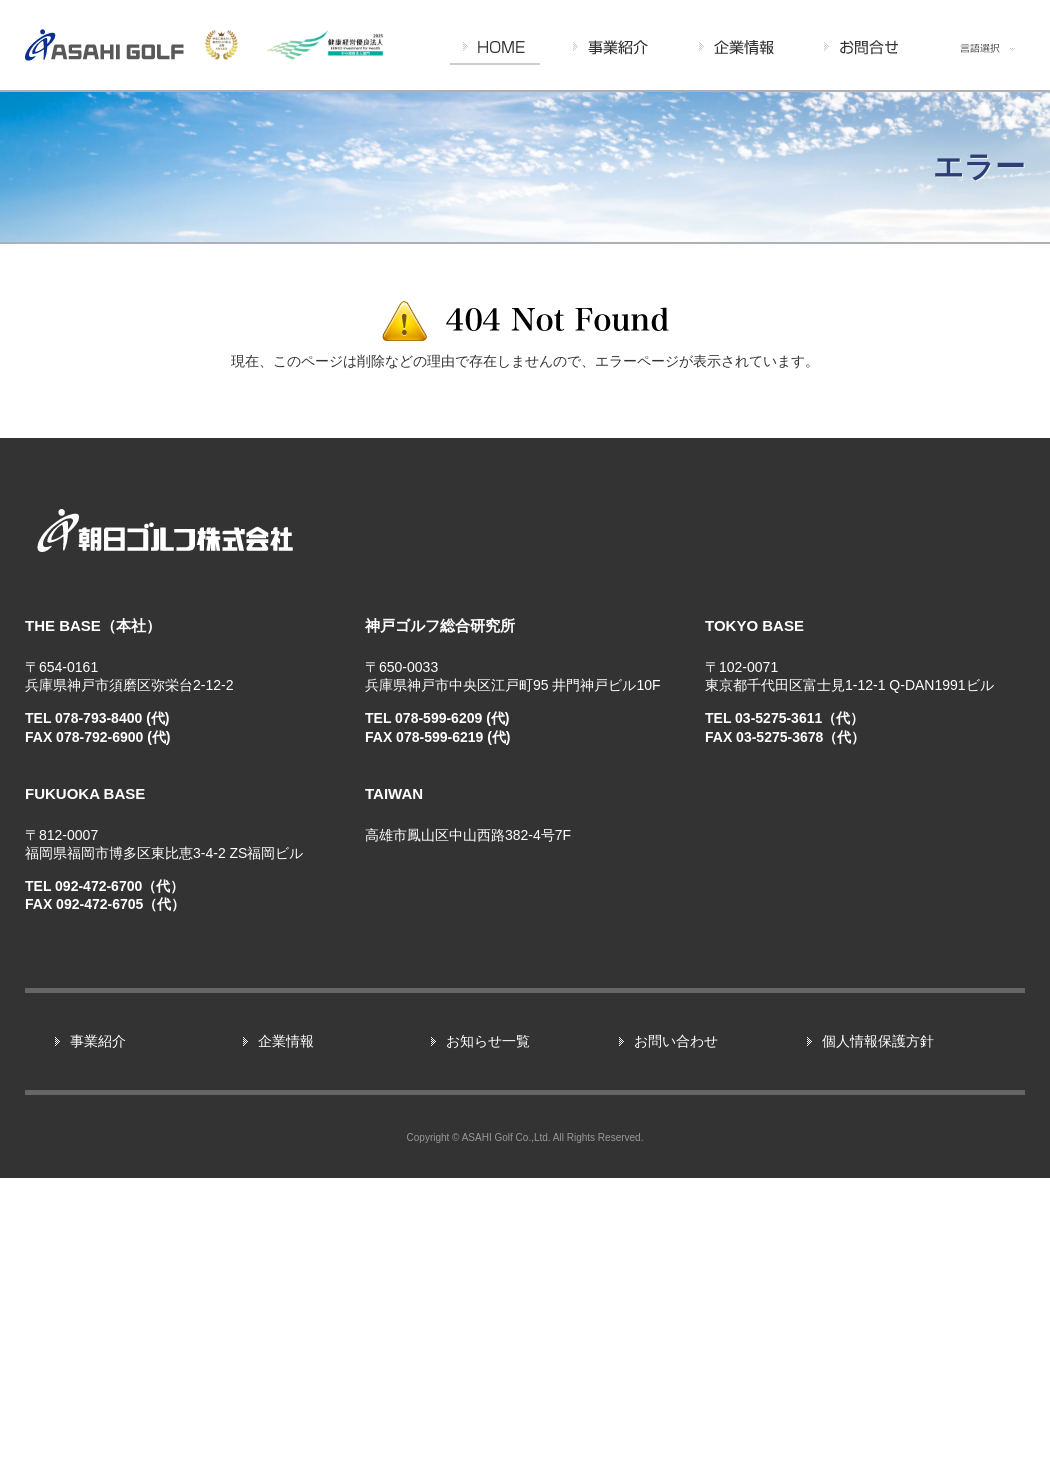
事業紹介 (98, 1326)
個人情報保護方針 (878, 1326)
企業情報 (286, 1326)
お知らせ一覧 (488, 1326)
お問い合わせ (676, 1326)
